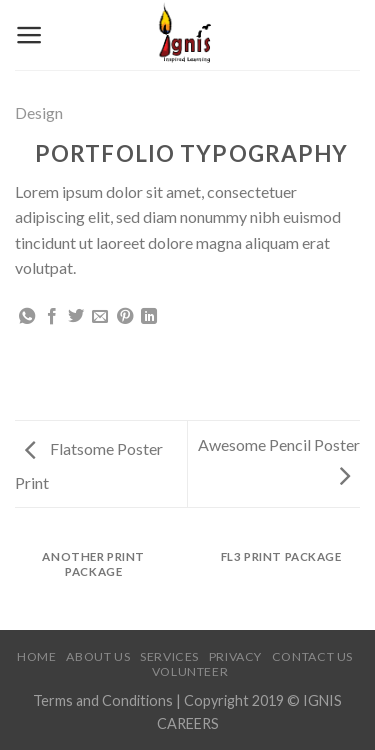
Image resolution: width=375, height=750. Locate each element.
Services (169, 656)
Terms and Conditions (104, 700)
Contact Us (312, 656)
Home (36, 656)
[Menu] (29, 35)
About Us (98, 656)
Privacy (235, 656)
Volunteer (190, 671)
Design (39, 112)
